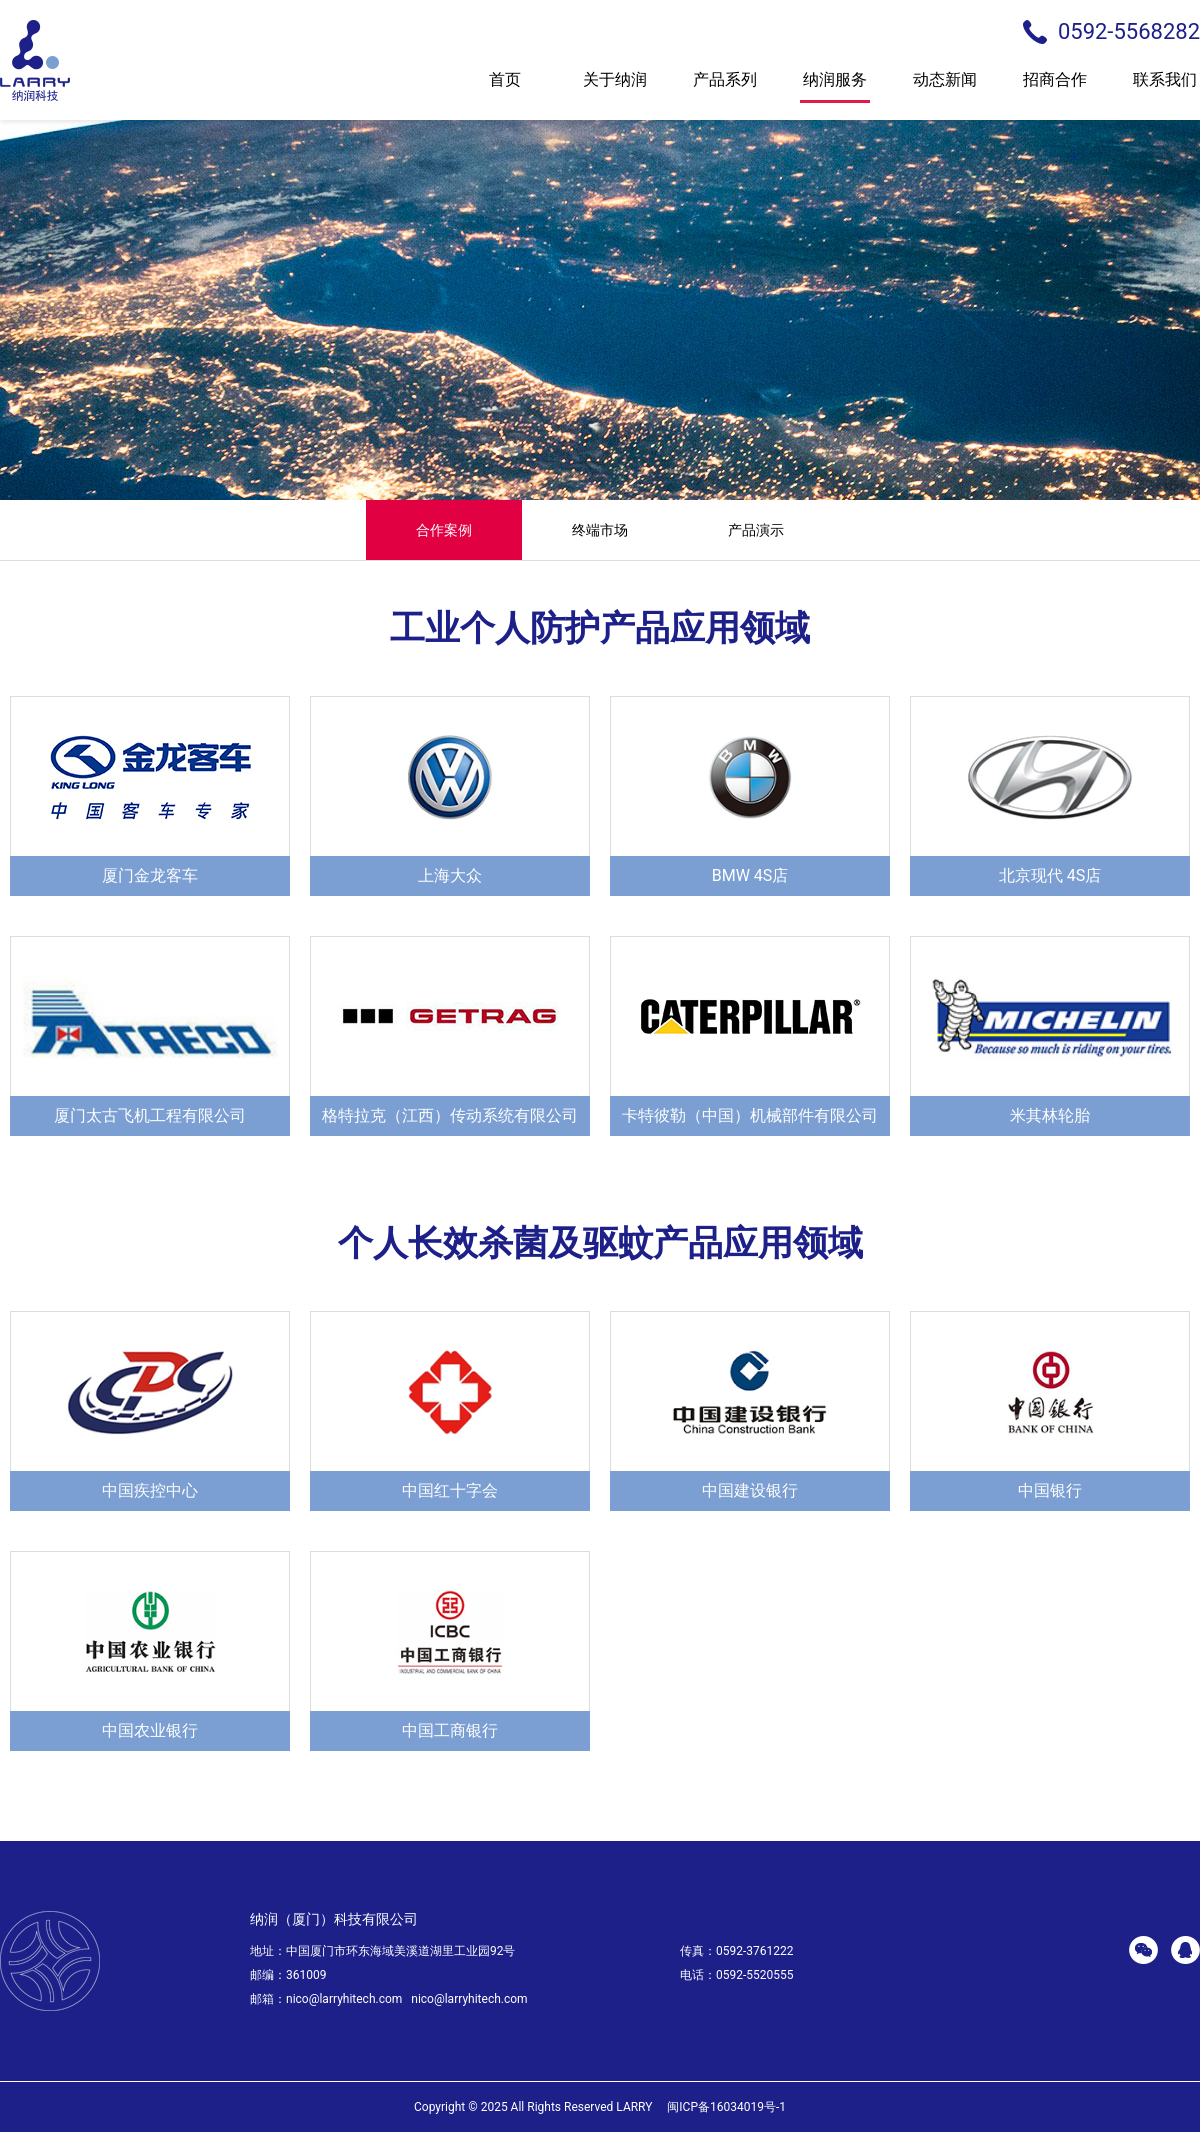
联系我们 (1165, 85)
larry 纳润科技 (35, 60)
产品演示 (756, 530)
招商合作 (1055, 85)
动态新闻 (945, 85)
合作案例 (444, 530)
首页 (505, 85)
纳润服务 (835, 85)
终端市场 (600, 530)
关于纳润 (615, 85)
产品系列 (725, 85)
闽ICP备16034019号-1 (726, 2107)
